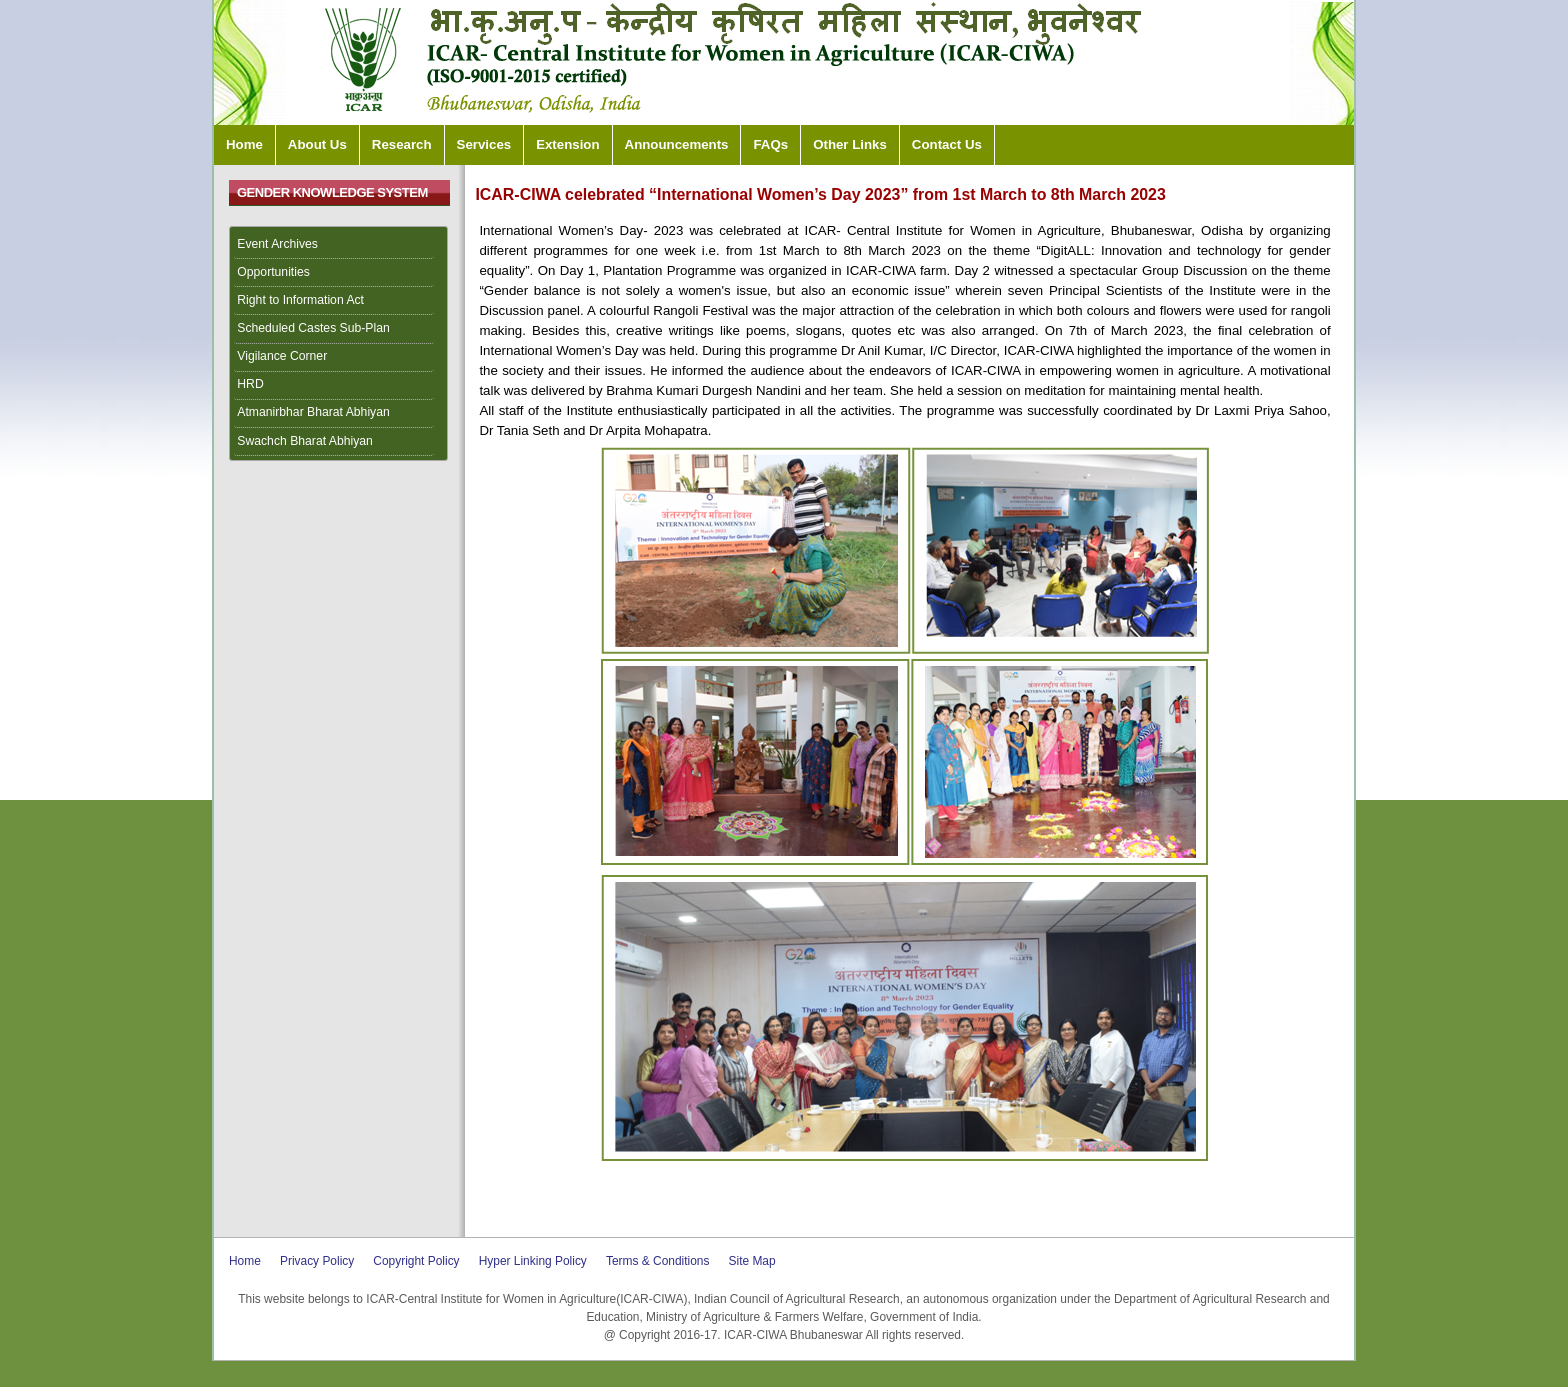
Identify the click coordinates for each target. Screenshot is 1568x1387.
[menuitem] (339, 245)
